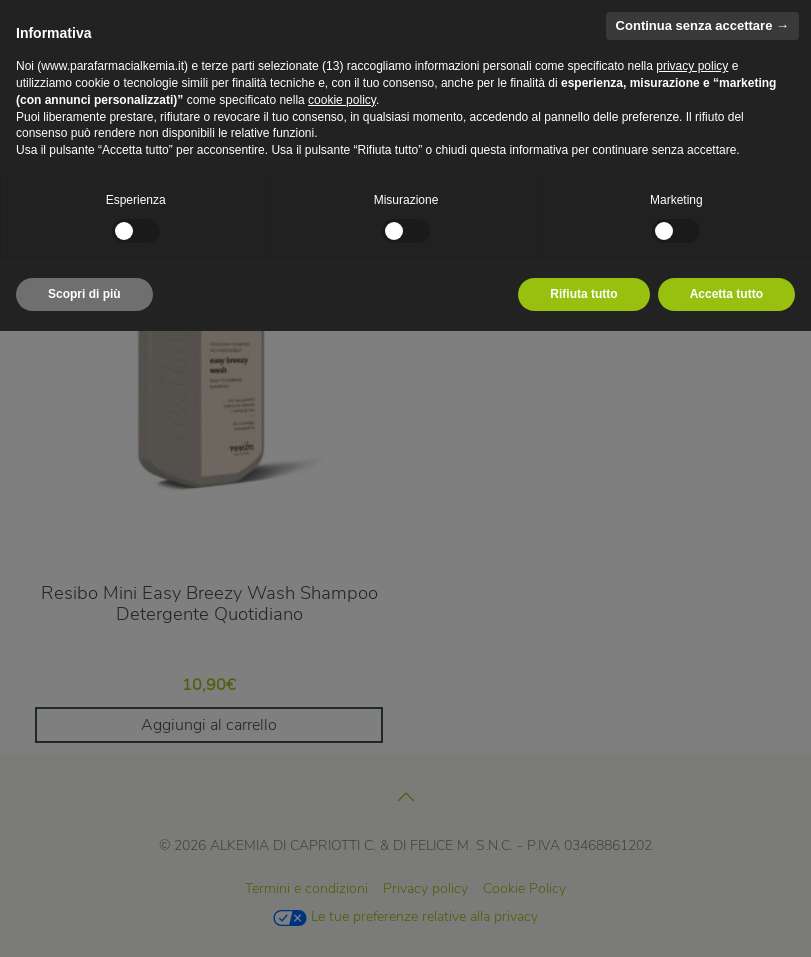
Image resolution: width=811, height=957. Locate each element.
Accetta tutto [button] (726, 294)
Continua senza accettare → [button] (702, 25)
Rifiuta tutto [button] (583, 294)
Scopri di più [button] (84, 294)
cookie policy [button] (342, 100)
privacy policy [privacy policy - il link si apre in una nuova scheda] (692, 66)
